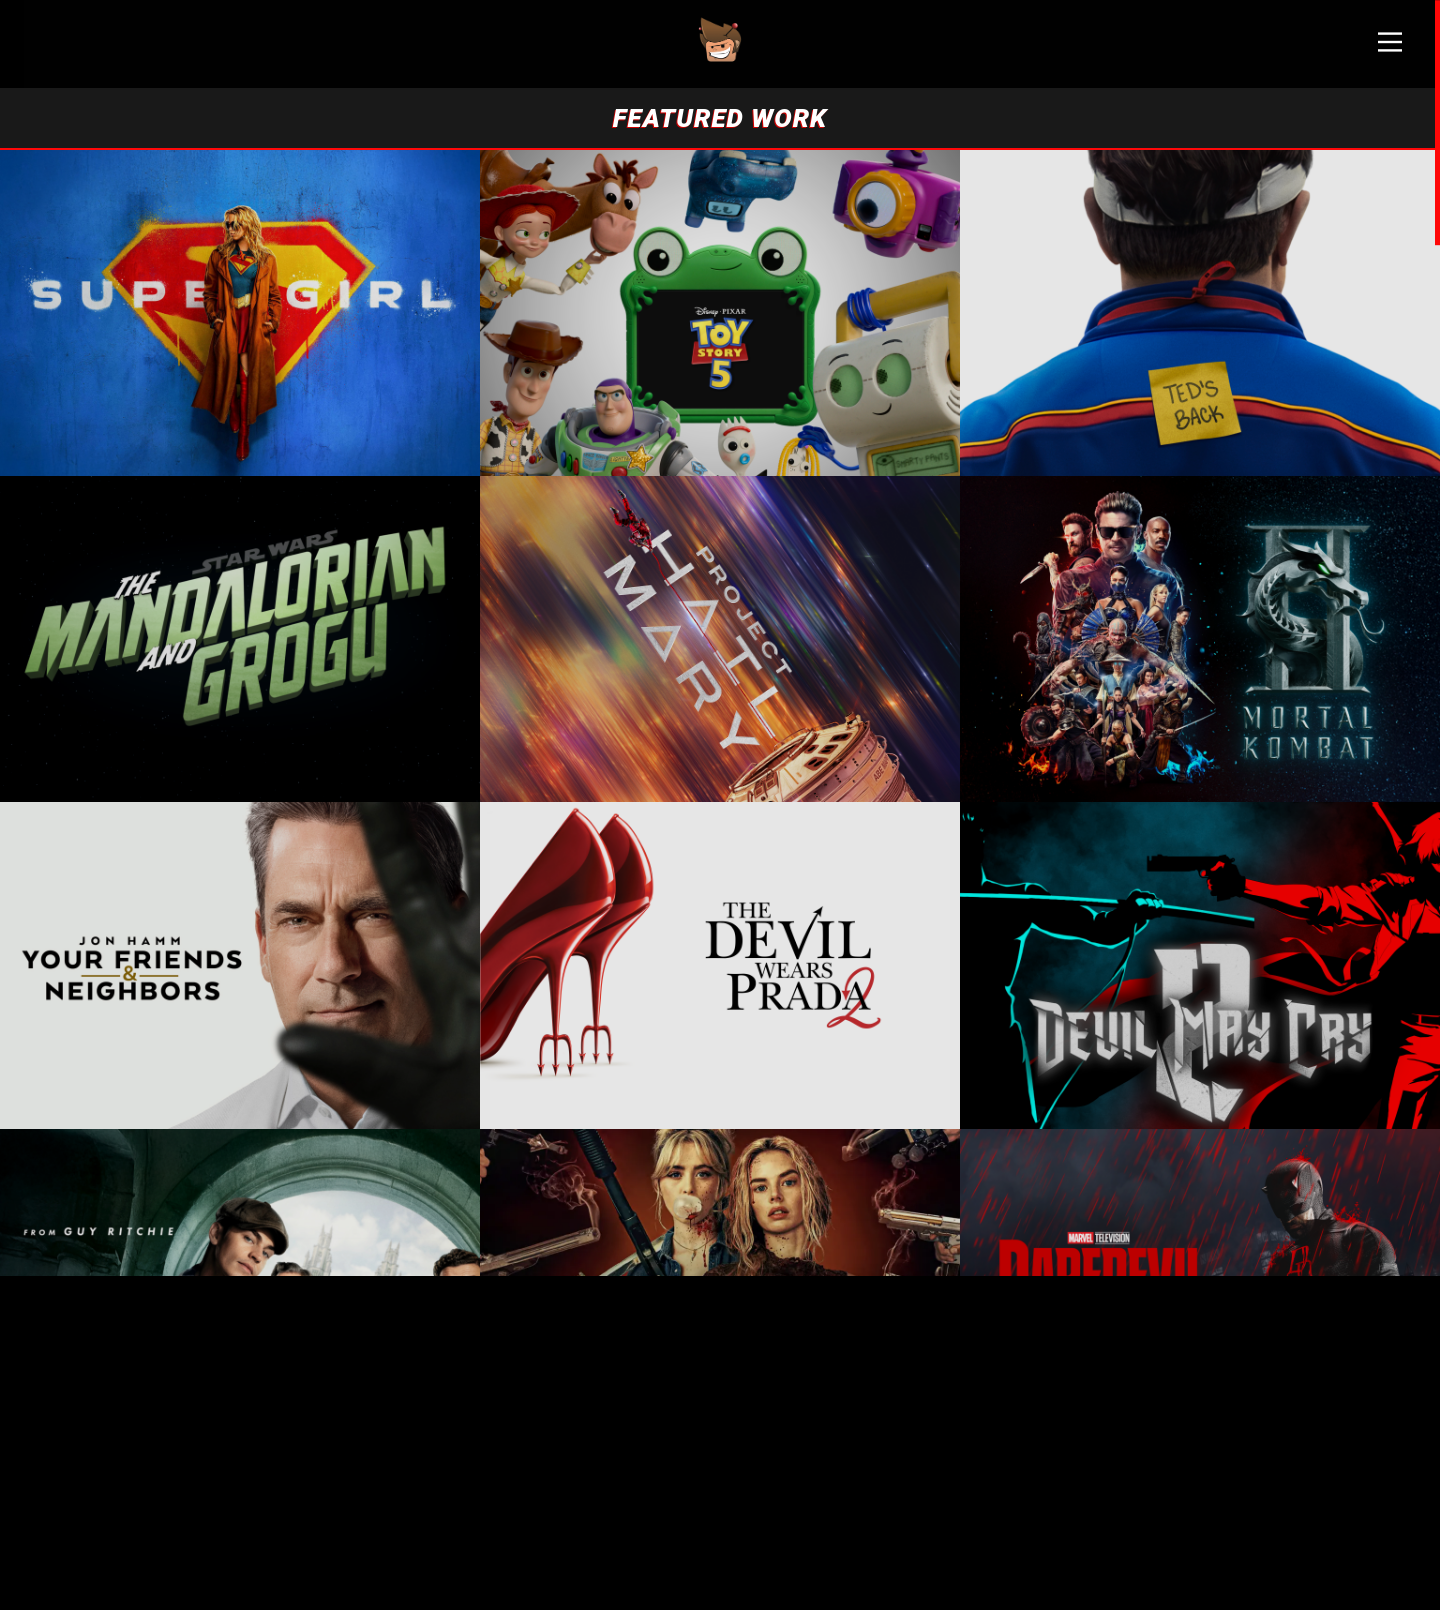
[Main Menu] (1390, 50)
